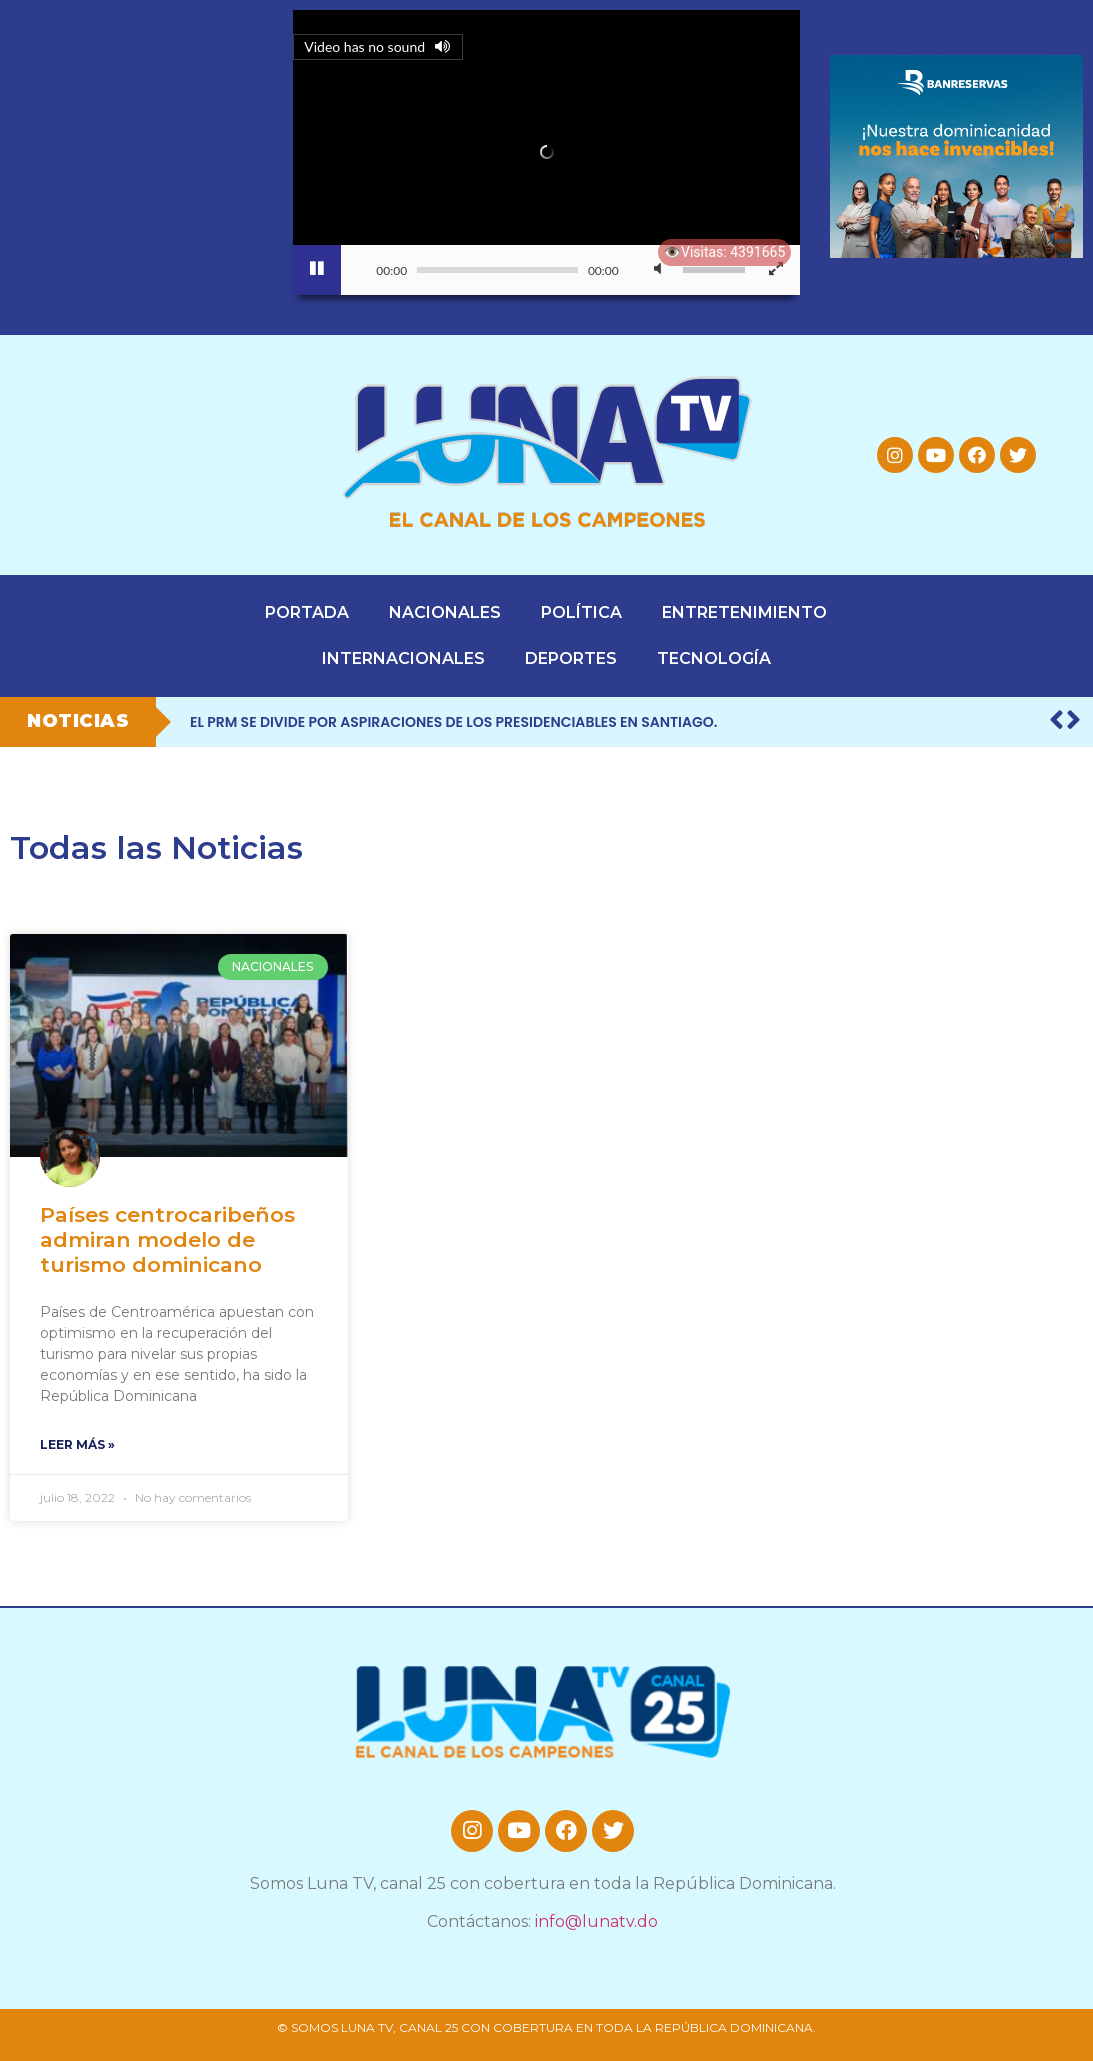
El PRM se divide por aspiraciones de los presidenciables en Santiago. (453, 722)
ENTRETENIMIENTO (744, 612)
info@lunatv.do (596, 1921)
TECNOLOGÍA (714, 658)
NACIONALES (445, 612)
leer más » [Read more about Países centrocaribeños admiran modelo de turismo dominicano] (77, 1444)
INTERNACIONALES (403, 658)
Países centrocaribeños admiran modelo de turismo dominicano (167, 1239)
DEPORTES (571, 658)
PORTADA (307, 612)
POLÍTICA (581, 612)
